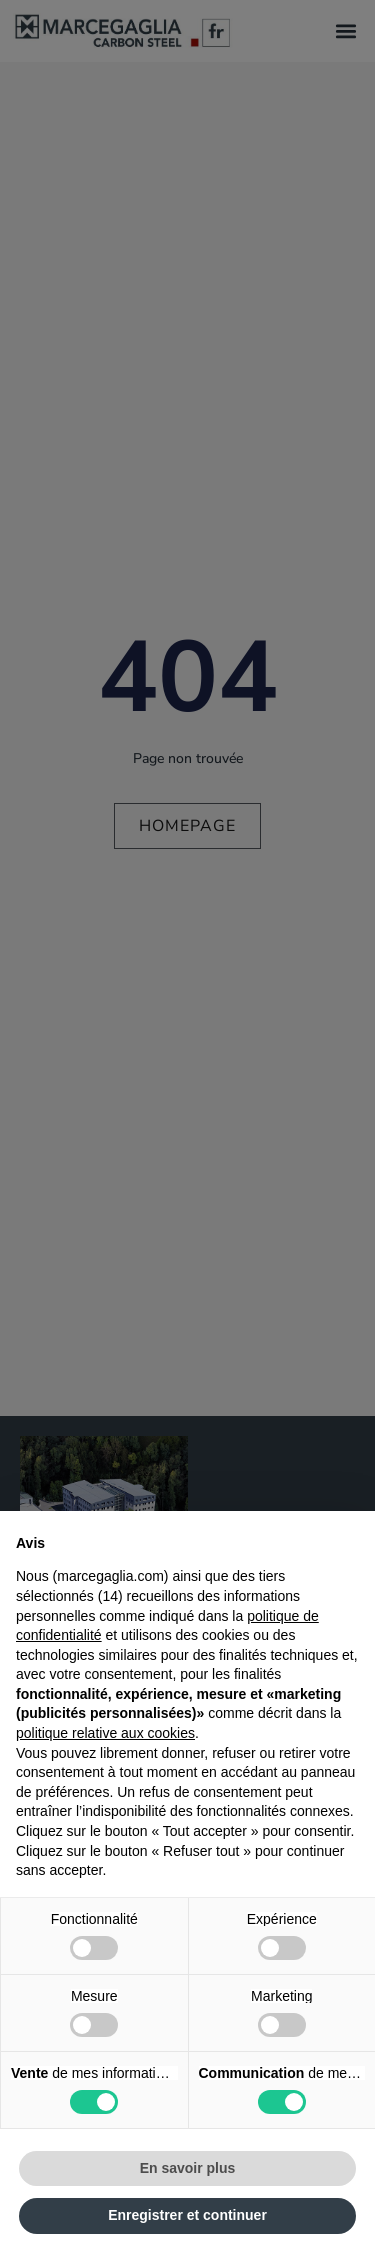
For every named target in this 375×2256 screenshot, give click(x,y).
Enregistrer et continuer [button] (187, 2215)
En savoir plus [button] (188, 2168)
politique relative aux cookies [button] (105, 1733)
